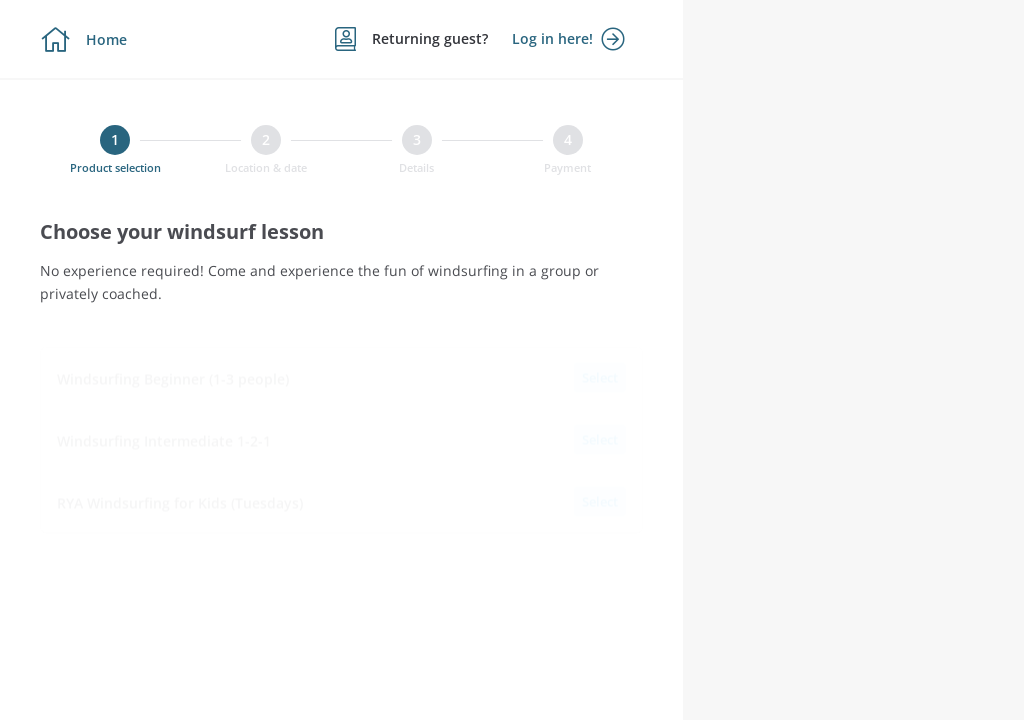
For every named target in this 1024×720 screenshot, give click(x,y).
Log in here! (568, 39)
